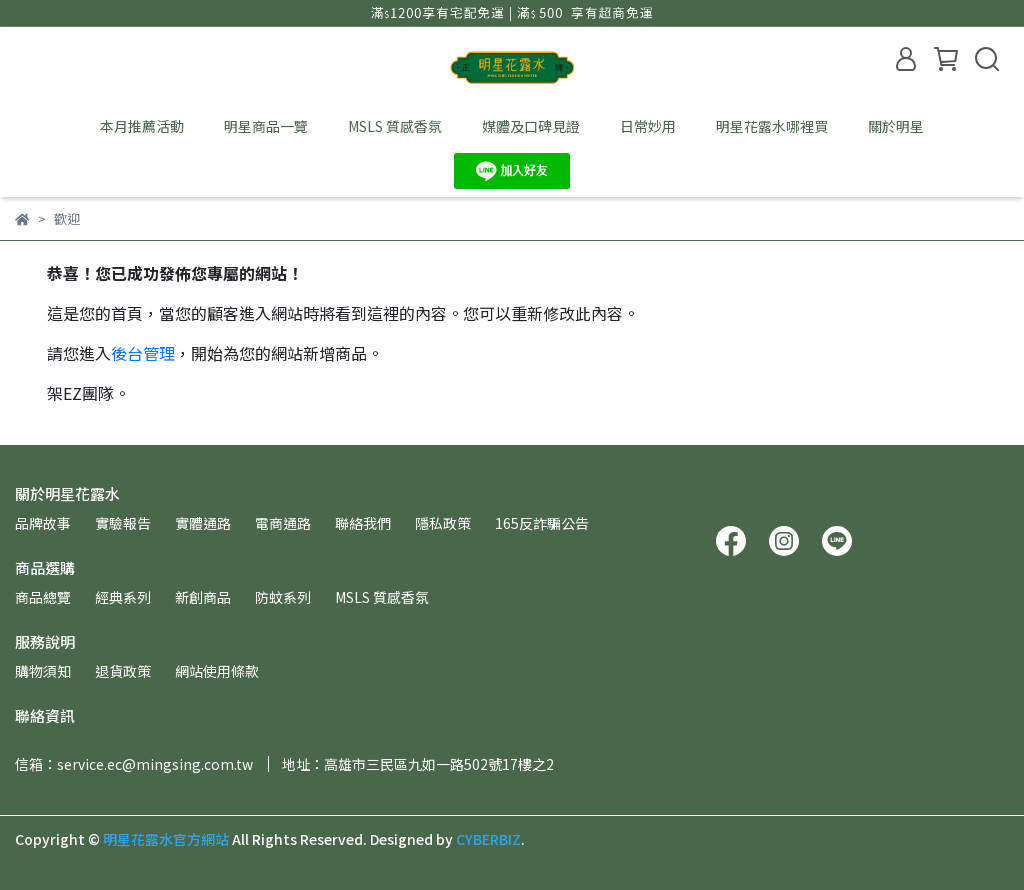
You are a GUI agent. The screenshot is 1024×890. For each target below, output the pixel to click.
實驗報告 (123, 523)
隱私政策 (443, 523)
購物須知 (43, 671)
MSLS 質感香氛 (395, 126)
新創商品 (203, 597)
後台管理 (143, 353)
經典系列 (123, 597)
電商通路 (283, 523)
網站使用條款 (217, 671)
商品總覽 (43, 597)
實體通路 (203, 523)
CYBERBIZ (488, 839)
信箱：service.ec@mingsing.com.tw (134, 764)
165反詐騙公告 (542, 523)
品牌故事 (43, 523)
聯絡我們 (363, 523)
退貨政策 (123, 671)
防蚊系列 (283, 597)
